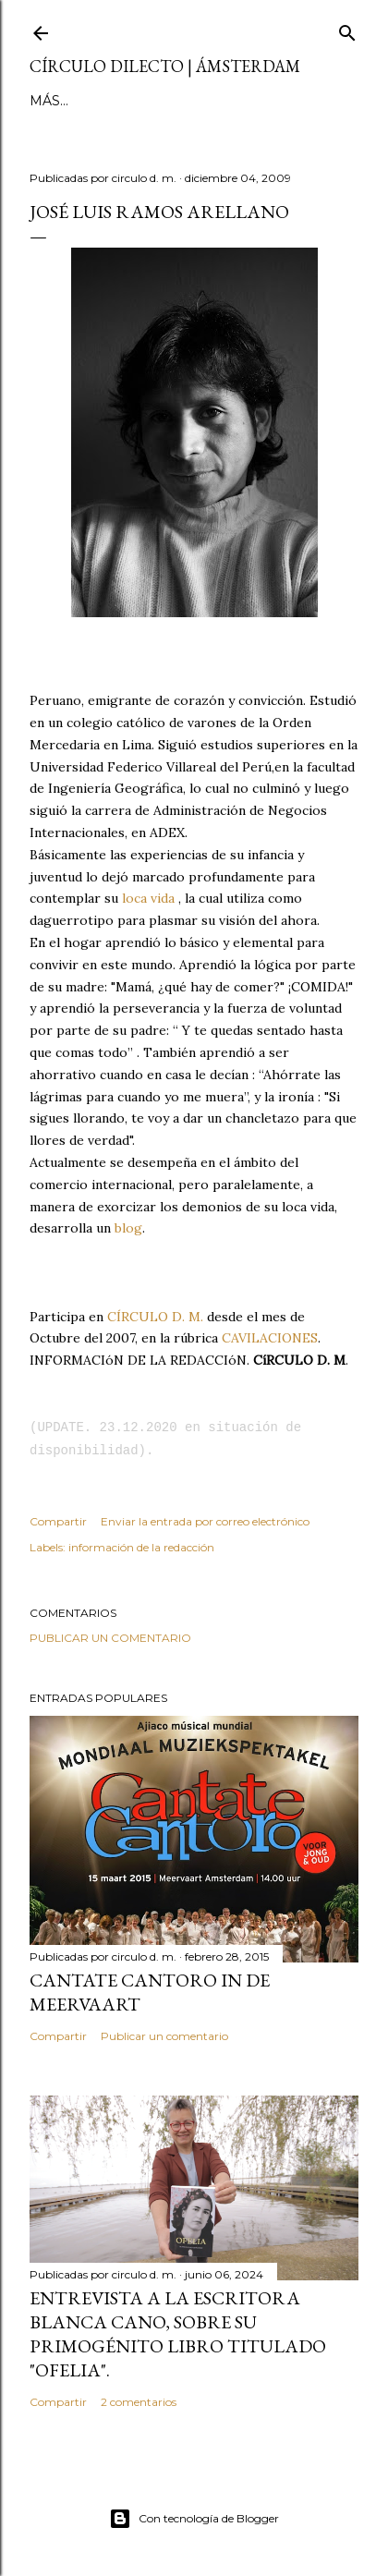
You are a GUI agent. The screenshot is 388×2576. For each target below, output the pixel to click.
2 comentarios (138, 2402)
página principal (97, 100)
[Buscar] (347, 29)
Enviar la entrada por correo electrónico (205, 1521)
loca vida (148, 898)
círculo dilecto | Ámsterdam (165, 66)
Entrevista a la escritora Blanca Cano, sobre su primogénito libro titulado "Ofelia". (178, 2334)
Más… (193, 100)
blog (128, 1228)
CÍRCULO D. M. (155, 1316)
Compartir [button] (58, 1521)
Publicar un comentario (110, 1638)
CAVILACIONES (270, 1338)
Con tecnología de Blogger (194, 2519)
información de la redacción (141, 1547)
